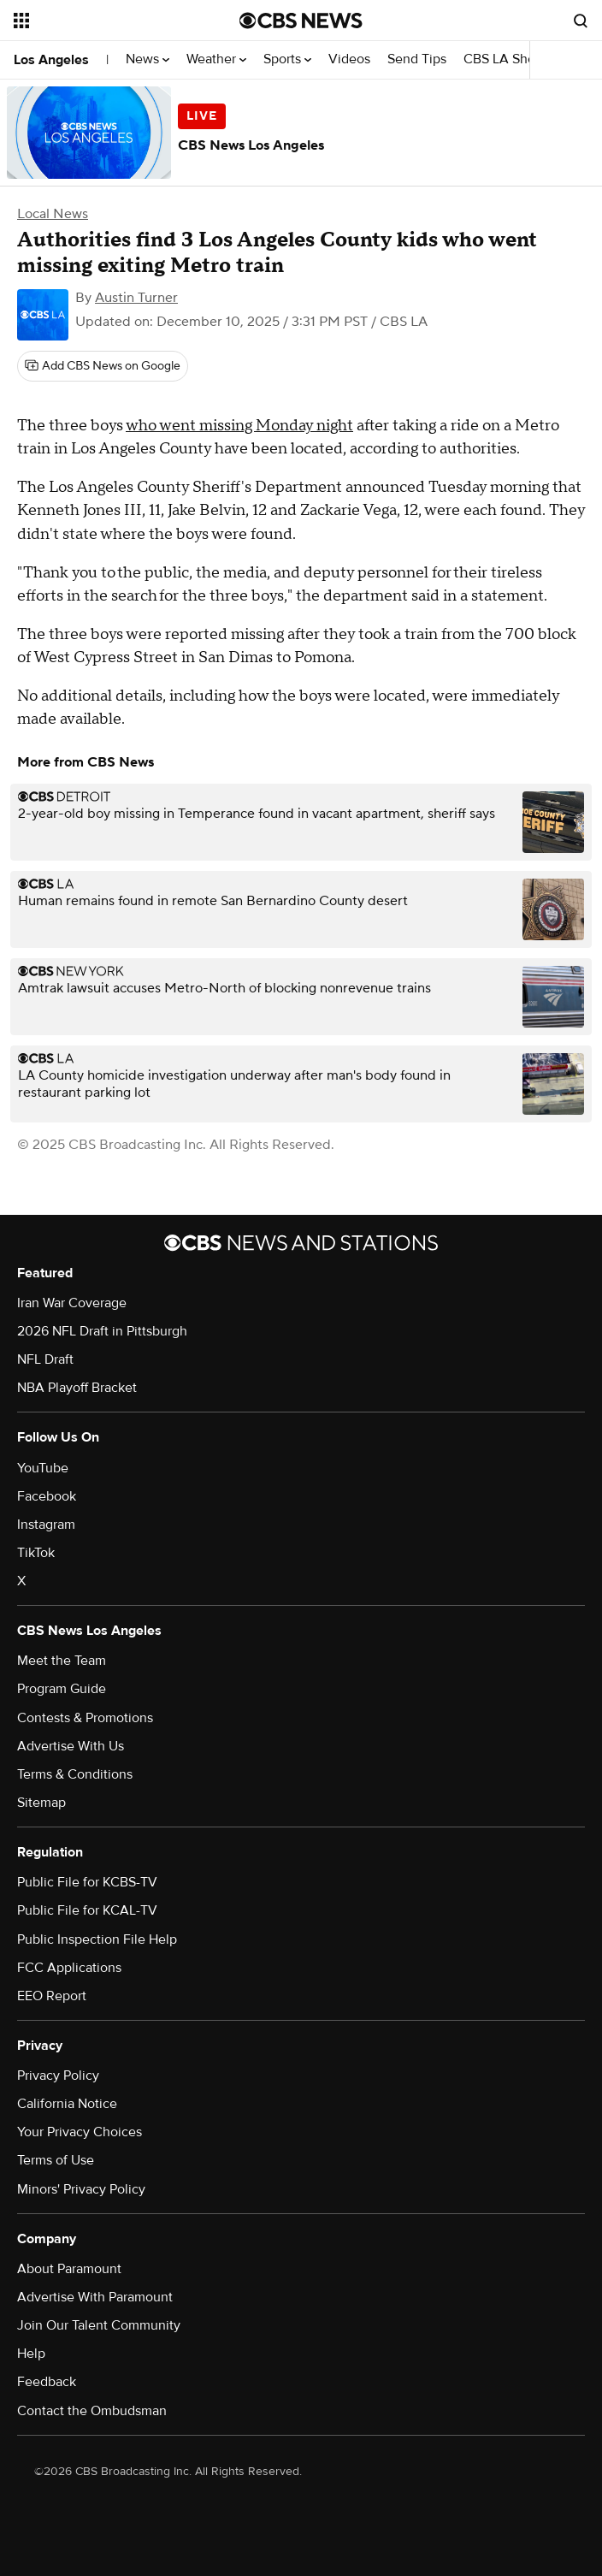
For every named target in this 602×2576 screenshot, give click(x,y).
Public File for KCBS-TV (87, 1882)
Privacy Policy (58, 2075)
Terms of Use (55, 2160)
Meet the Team (61, 1660)
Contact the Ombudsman (92, 2411)
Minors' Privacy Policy (81, 2189)
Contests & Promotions (85, 1718)
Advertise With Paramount (95, 2297)
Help (31, 2353)
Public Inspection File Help (97, 1939)
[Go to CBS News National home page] (301, 20)
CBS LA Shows (512, 59)
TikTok (36, 1553)
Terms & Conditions (75, 1774)
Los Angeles (51, 59)
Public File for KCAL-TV (87, 1910)
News (147, 59)
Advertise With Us (70, 1746)
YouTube (42, 1468)
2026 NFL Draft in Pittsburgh (102, 1331)
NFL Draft (45, 1359)
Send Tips (416, 59)
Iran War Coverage (72, 1303)
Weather (216, 59)
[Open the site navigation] (109, 20)
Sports (287, 59)
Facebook (46, 1496)
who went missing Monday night (239, 425)
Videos (349, 59)
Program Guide (61, 1689)
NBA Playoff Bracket (77, 1388)
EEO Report (51, 1996)
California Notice (67, 2104)
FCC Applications (69, 1968)
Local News (52, 214)
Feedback (46, 2382)
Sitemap (41, 1802)
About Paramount (69, 2269)
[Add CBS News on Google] (102, 366)
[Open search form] (580, 20)
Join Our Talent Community (98, 2325)
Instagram (46, 1524)
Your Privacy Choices (79, 2132)
